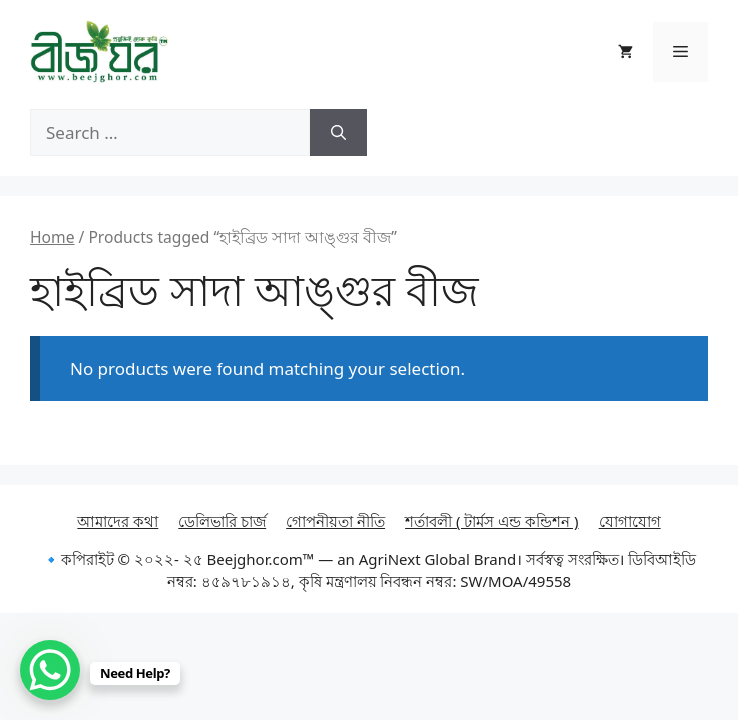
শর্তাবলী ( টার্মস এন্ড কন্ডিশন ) (492, 521)
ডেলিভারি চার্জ (222, 521)
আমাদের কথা (117, 521)
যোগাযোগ (630, 521)
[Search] (338, 133)
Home (52, 237)
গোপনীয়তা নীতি (335, 521)
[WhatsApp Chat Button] (50, 670)
